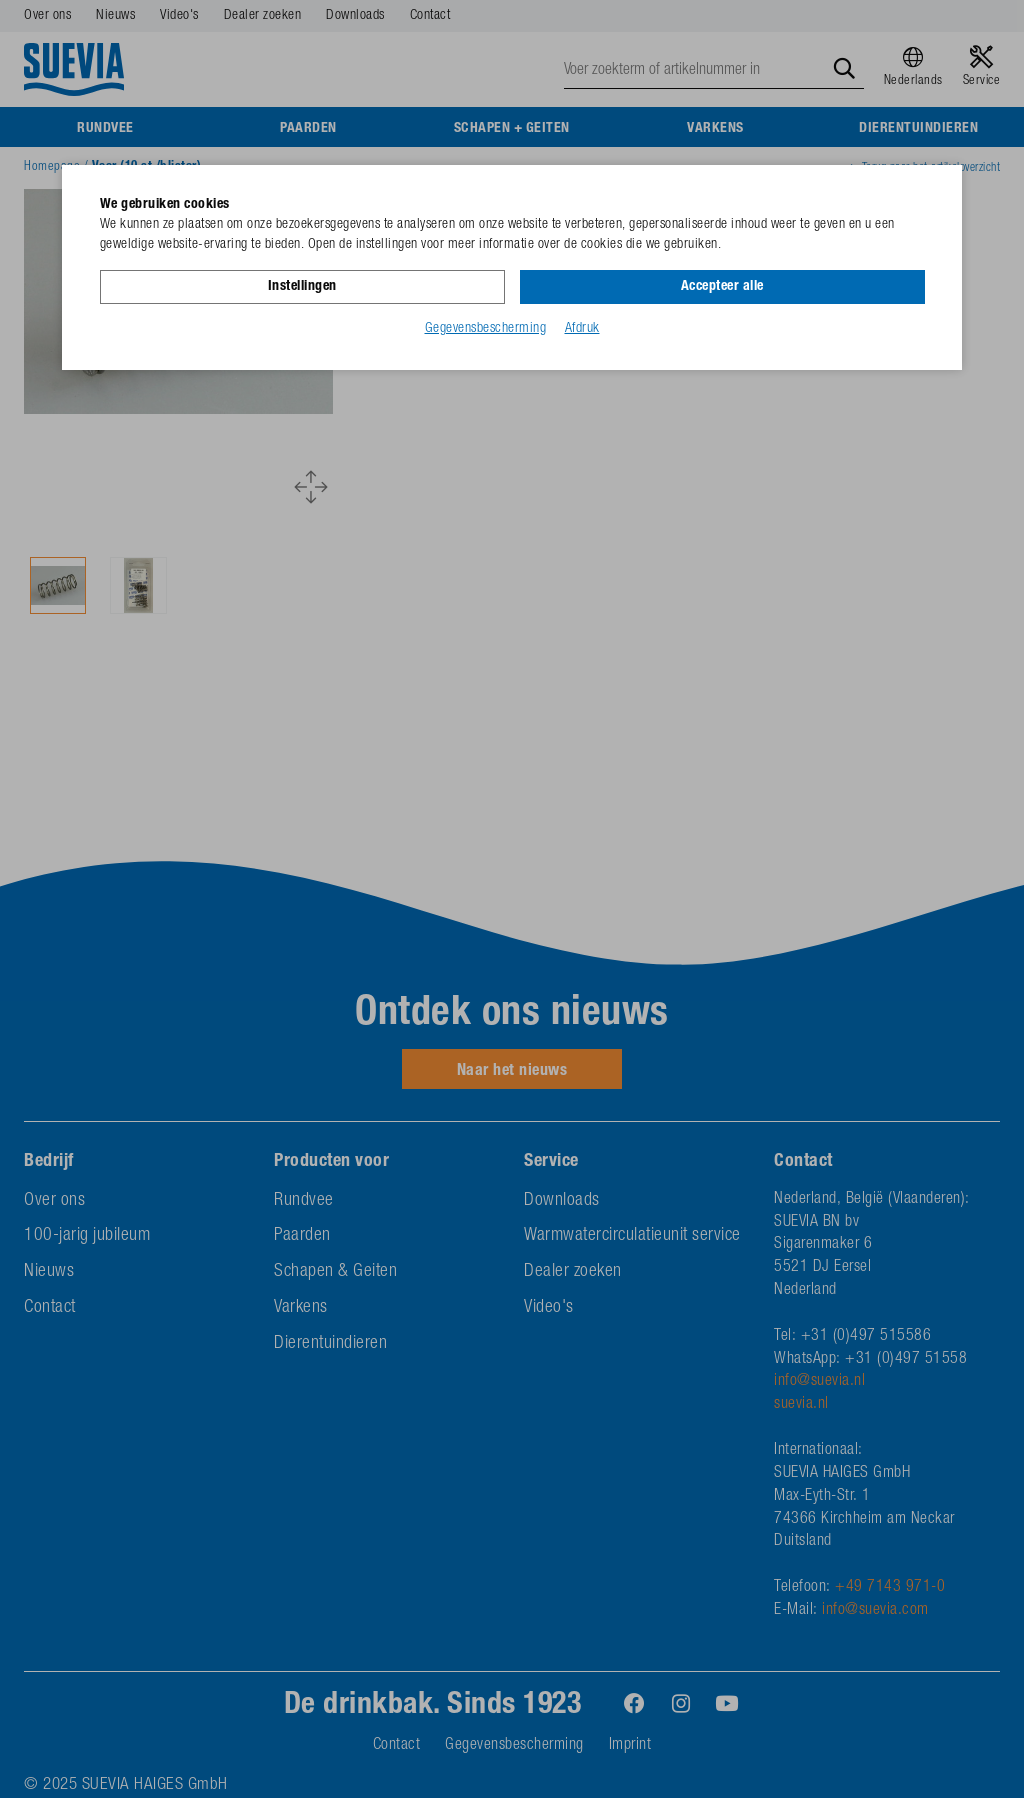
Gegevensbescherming (486, 329)
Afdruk (582, 329)
